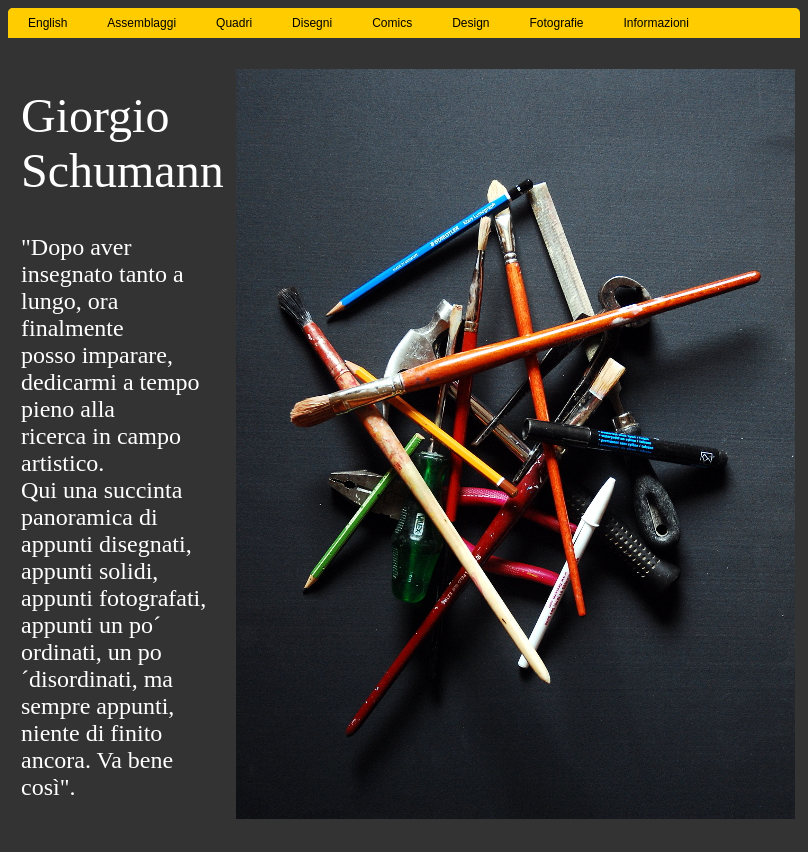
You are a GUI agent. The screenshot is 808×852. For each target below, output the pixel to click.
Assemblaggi (141, 23)
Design (470, 23)
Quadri (234, 23)
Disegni (312, 23)
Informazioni (656, 23)
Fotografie (557, 23)
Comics (392, 23)
